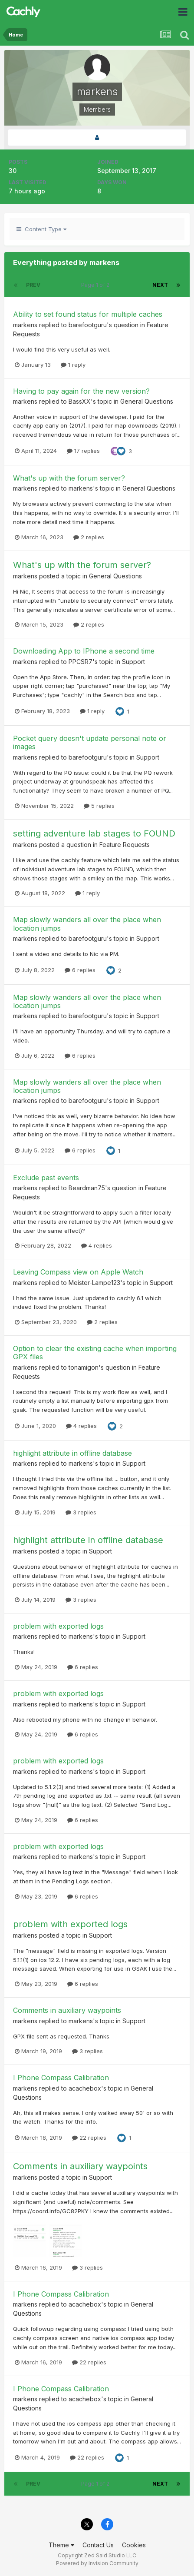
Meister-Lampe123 (94, 1282)
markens (25, 325)
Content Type (41, 229)
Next (160, 285)
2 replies (88, 537)
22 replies (89, 2137)
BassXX (80, 401)
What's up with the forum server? (69, 478)
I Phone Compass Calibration (61, 2077)
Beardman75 (87, 1188)
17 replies (83, 450)
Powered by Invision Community (97, 2563)
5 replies (99, 805)
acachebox (85, 2088)
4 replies (96, 1245)
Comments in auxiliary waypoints (67, 2010)
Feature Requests (124, 844)
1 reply (73, 364)
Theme (61, 2545)
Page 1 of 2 (96, 285)
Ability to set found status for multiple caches (87, 314)
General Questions (146, 401)
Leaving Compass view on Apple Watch (78, 1272)
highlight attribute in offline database (72, 1453)
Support (133, 661)
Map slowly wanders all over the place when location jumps (87, 923)
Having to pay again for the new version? (81, 391)
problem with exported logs (58, 1626)
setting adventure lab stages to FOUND (94, 833)
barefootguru (88, 325)
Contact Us (98, 2545)
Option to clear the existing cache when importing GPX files (95, 1352)
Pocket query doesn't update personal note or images (89, 742)
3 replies (81, 1512)
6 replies (80, 969)
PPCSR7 (80, 661)
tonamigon (84, 1367)
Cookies (134, 2545)
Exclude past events (46, 1177)
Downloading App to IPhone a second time (84, 651)
